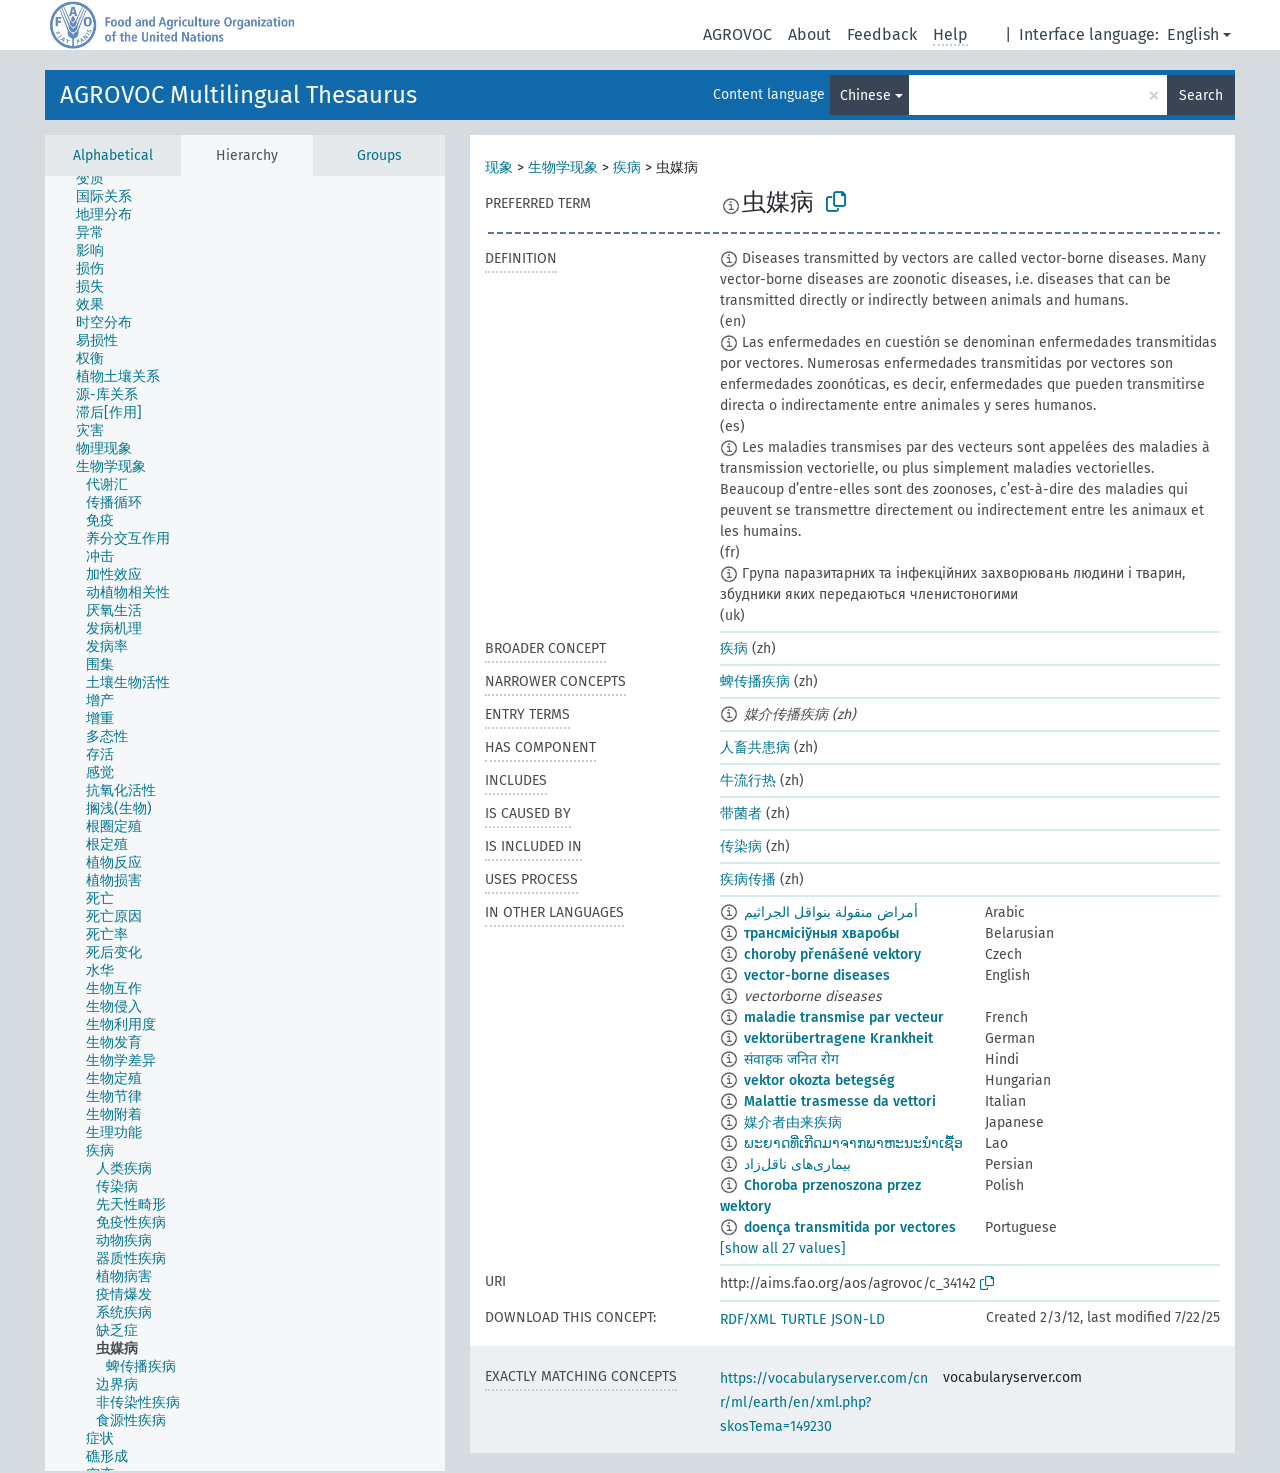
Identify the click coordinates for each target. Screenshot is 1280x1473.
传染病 (741, 846)
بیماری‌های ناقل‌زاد (797, 1164)
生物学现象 (563, 167)
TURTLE (803, 1319)
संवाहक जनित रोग (791, 1059)
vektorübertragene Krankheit (838, 1038)
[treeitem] (98, 179)
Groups (379, 155)
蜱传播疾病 (755, 681)
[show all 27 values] (783, 1248)
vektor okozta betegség (819, 1080)
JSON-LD (858, 1319)
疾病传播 (748, 879)
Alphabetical (113, 155)
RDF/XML (748, 1319)
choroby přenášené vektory (832, 954)
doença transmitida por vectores (850, 1227)
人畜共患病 (755, 747)
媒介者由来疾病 (793, 1122)
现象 (499, 167)
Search (1201, 95)
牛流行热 (748, 780)
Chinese (865, 95)
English (1193, 34)
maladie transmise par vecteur (844, 1017)
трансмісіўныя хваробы (821, 933)
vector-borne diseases (817, 975)
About (809, 34)
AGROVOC (737, 34)
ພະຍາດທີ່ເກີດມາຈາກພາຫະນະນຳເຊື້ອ (853, 1143)
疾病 (627, 167)
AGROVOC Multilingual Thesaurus (238, 95)
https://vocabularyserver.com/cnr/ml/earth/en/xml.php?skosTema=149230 (824, 1402)
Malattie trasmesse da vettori (840, 1101)
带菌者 (741, 813)
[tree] (245, 823)
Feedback (882, 34)
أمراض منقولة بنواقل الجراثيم (831, 912)
